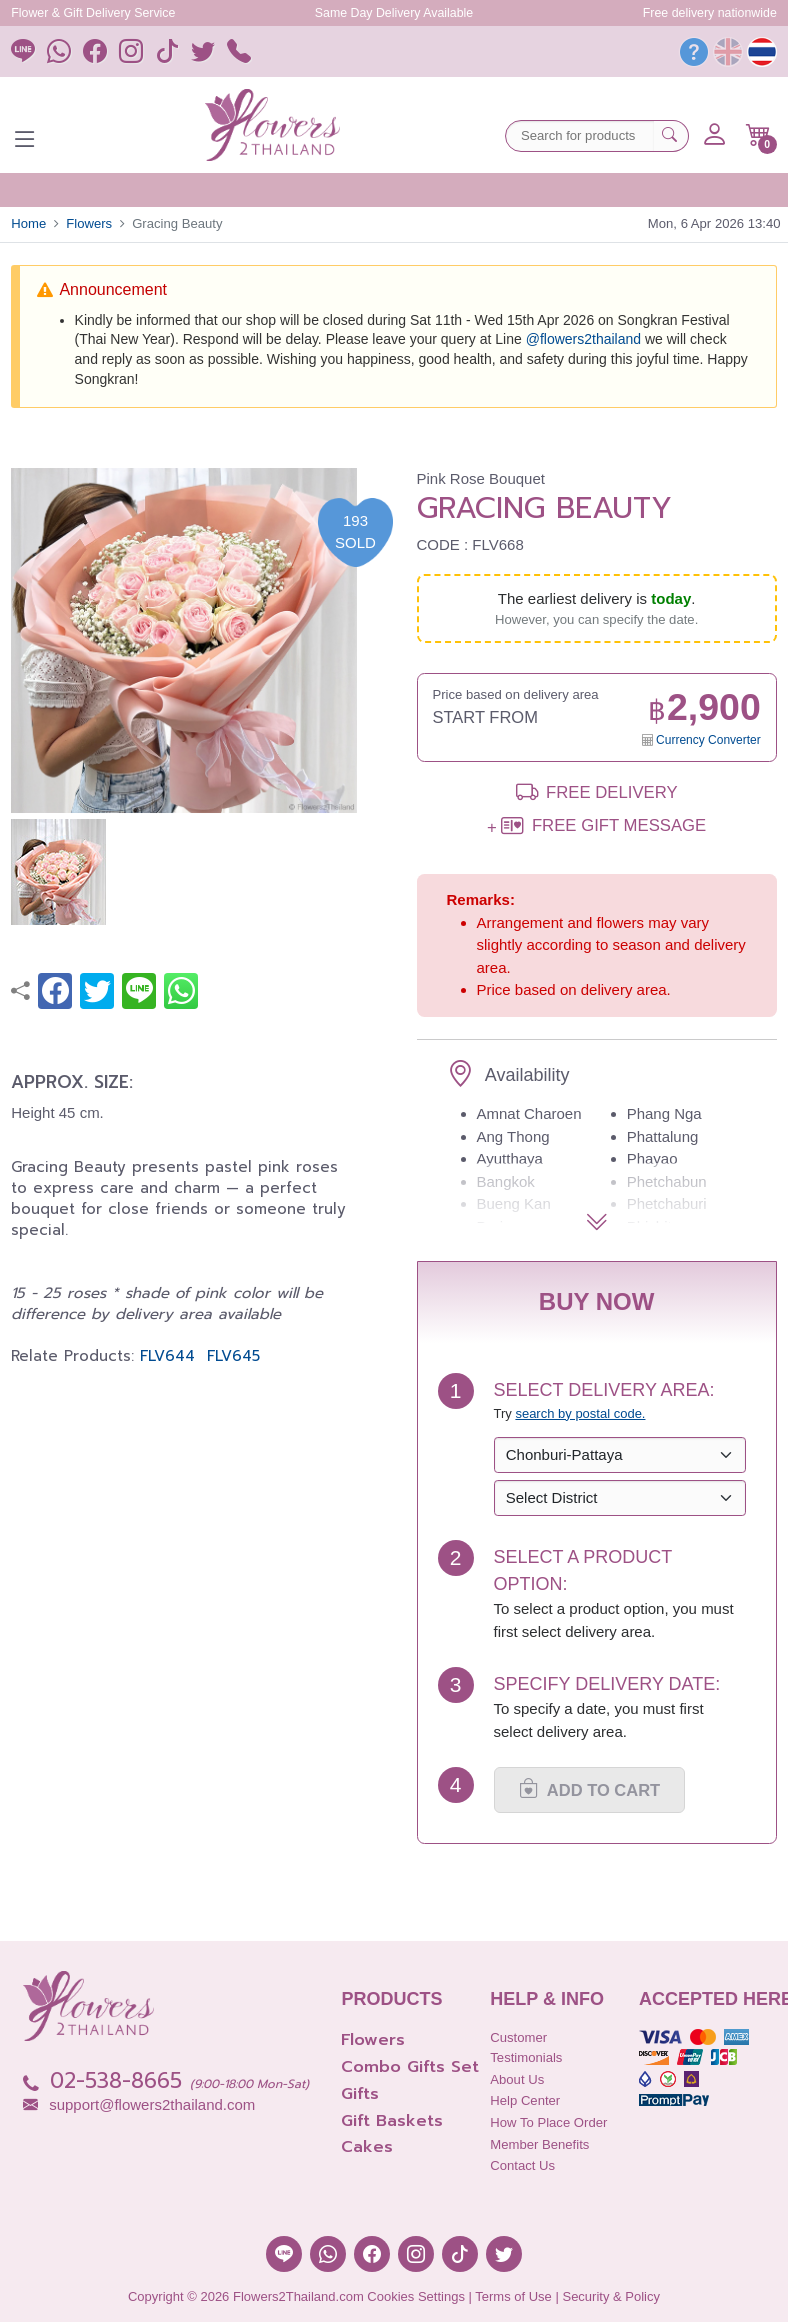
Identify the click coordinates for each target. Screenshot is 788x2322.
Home (28, 223)
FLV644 (167, 1356)
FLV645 (233, 1356)
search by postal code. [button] (580, 1413)
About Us (517, 2079)
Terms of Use (513, 2296)
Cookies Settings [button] (416, 2296)
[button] (758, 135)
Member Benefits (539, 2144)
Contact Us (522, 2165)
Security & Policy (611, 2296)
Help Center (525, 2100)
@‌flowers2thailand (583, 339)
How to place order (548, 2122)
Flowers (89, 223)
